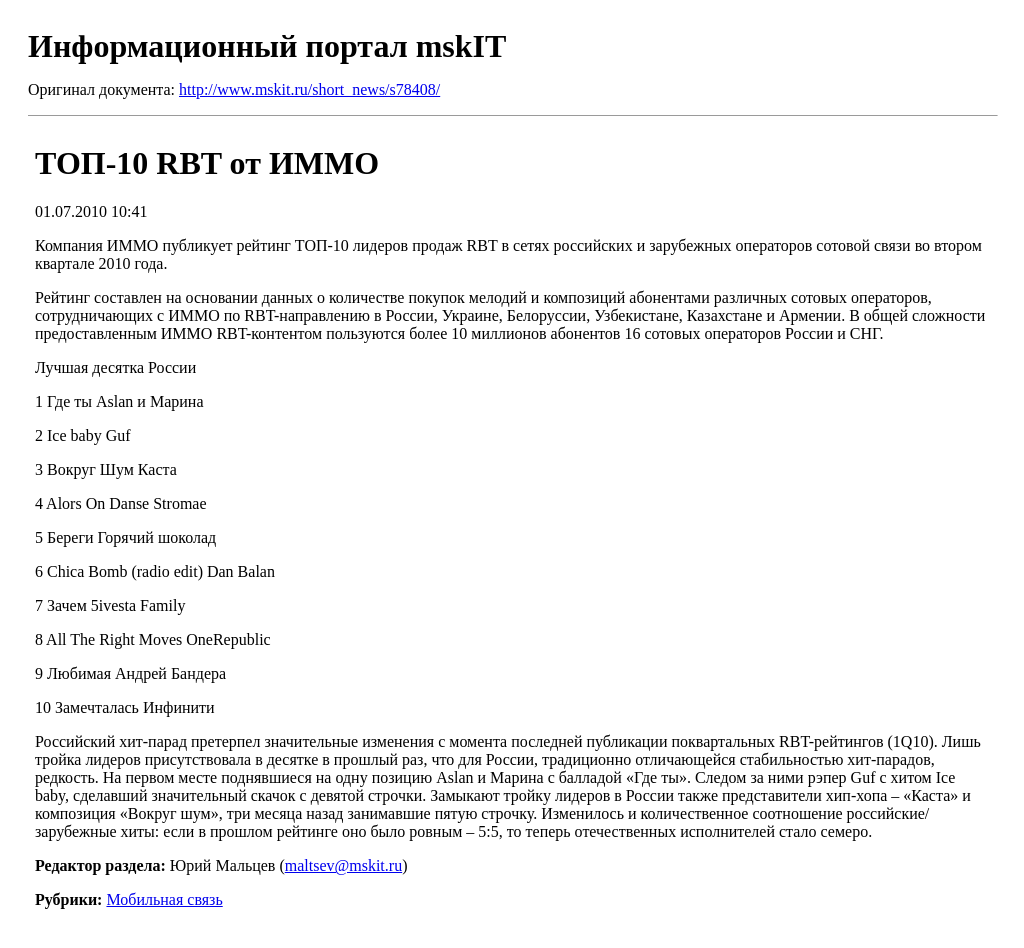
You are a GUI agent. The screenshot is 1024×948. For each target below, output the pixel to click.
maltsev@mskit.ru (343, 865)
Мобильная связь (164, 899)
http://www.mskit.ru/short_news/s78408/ (309, 89)
